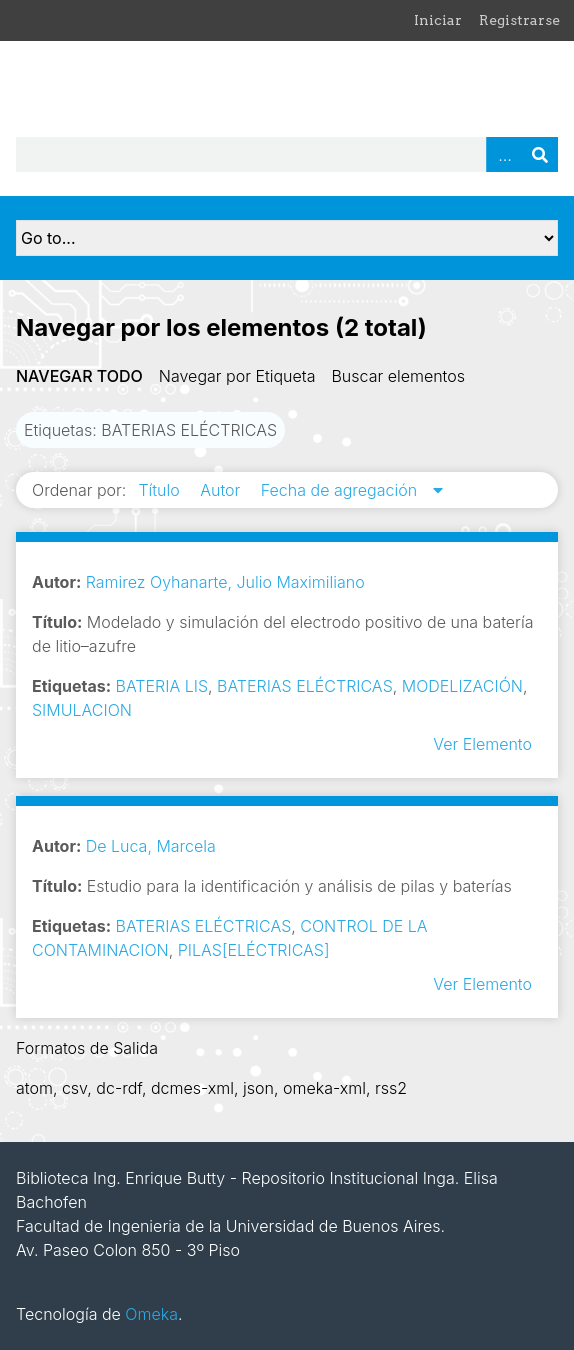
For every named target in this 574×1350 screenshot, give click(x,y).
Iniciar (438, 20)
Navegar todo (79, 376)
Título (161, 490)
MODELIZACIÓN (462, 686)
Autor (222, 490)
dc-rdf (119, 1088)
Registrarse (519, 20)
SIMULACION (82, 710)
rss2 (391, 1088)
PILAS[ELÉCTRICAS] (254, 950)
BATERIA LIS (162, 686)
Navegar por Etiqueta (237, 376)
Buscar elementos (398, 376)
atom (34, 1088)
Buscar (540, 154)
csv (74, 1088)
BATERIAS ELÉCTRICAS (305, 686)
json (258, 1088)
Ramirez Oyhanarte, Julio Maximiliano (225, 582)
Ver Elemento (482, 744)
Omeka (151, 1314)
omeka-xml (324, 1088)
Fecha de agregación (341, 490)
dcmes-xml (192, 1088)
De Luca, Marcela (151, 846)
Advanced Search (504, 154)
